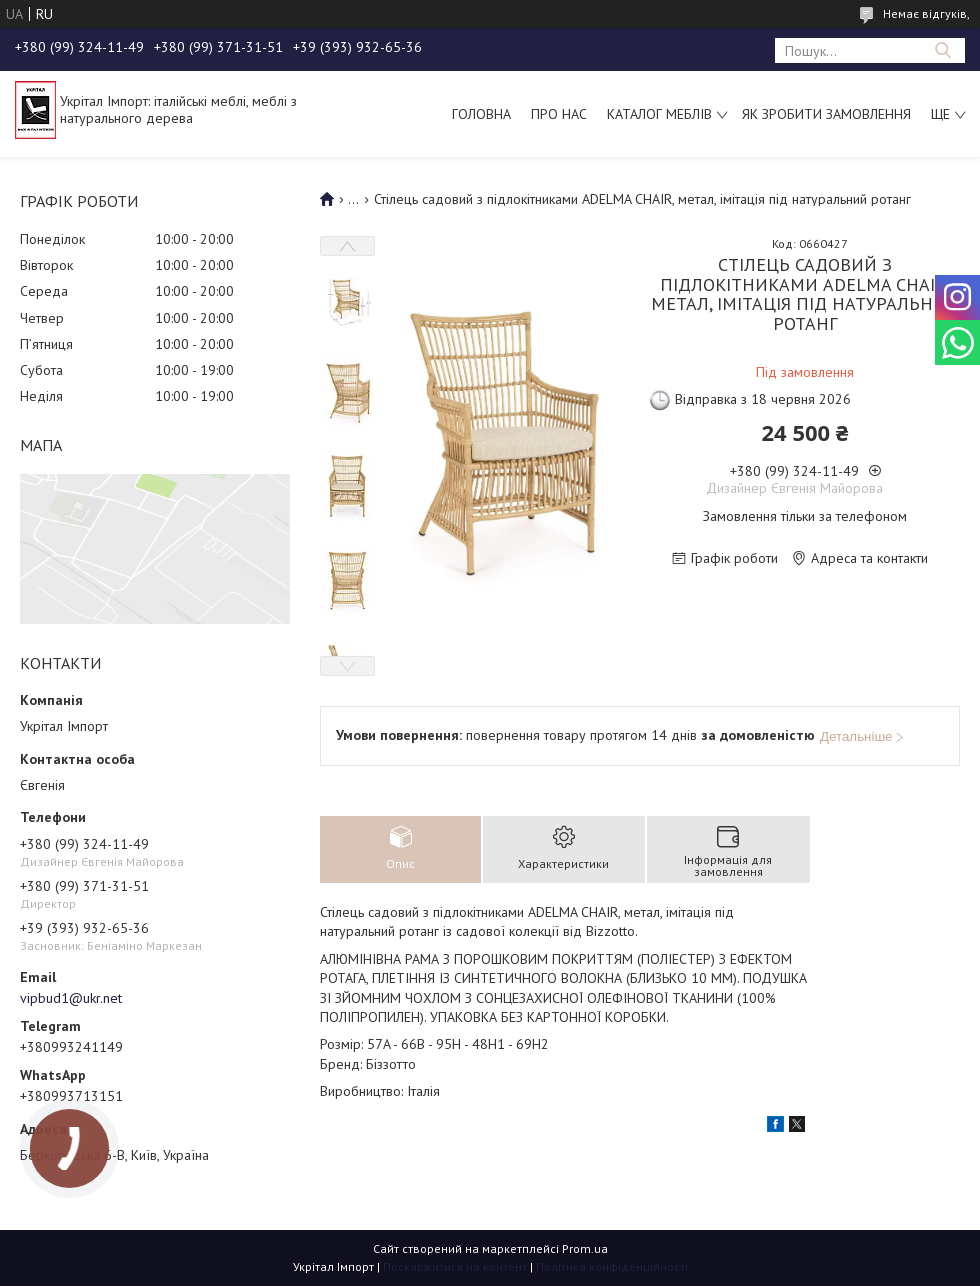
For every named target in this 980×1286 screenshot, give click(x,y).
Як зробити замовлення (826, 114)
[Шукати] (942, 50)
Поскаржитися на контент (455, 1266)
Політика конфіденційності (612, 1266)
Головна (481, 114)
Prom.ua (585, 1248)
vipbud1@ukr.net (71, 998)
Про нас (559, 114)
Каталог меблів (659, 114)
